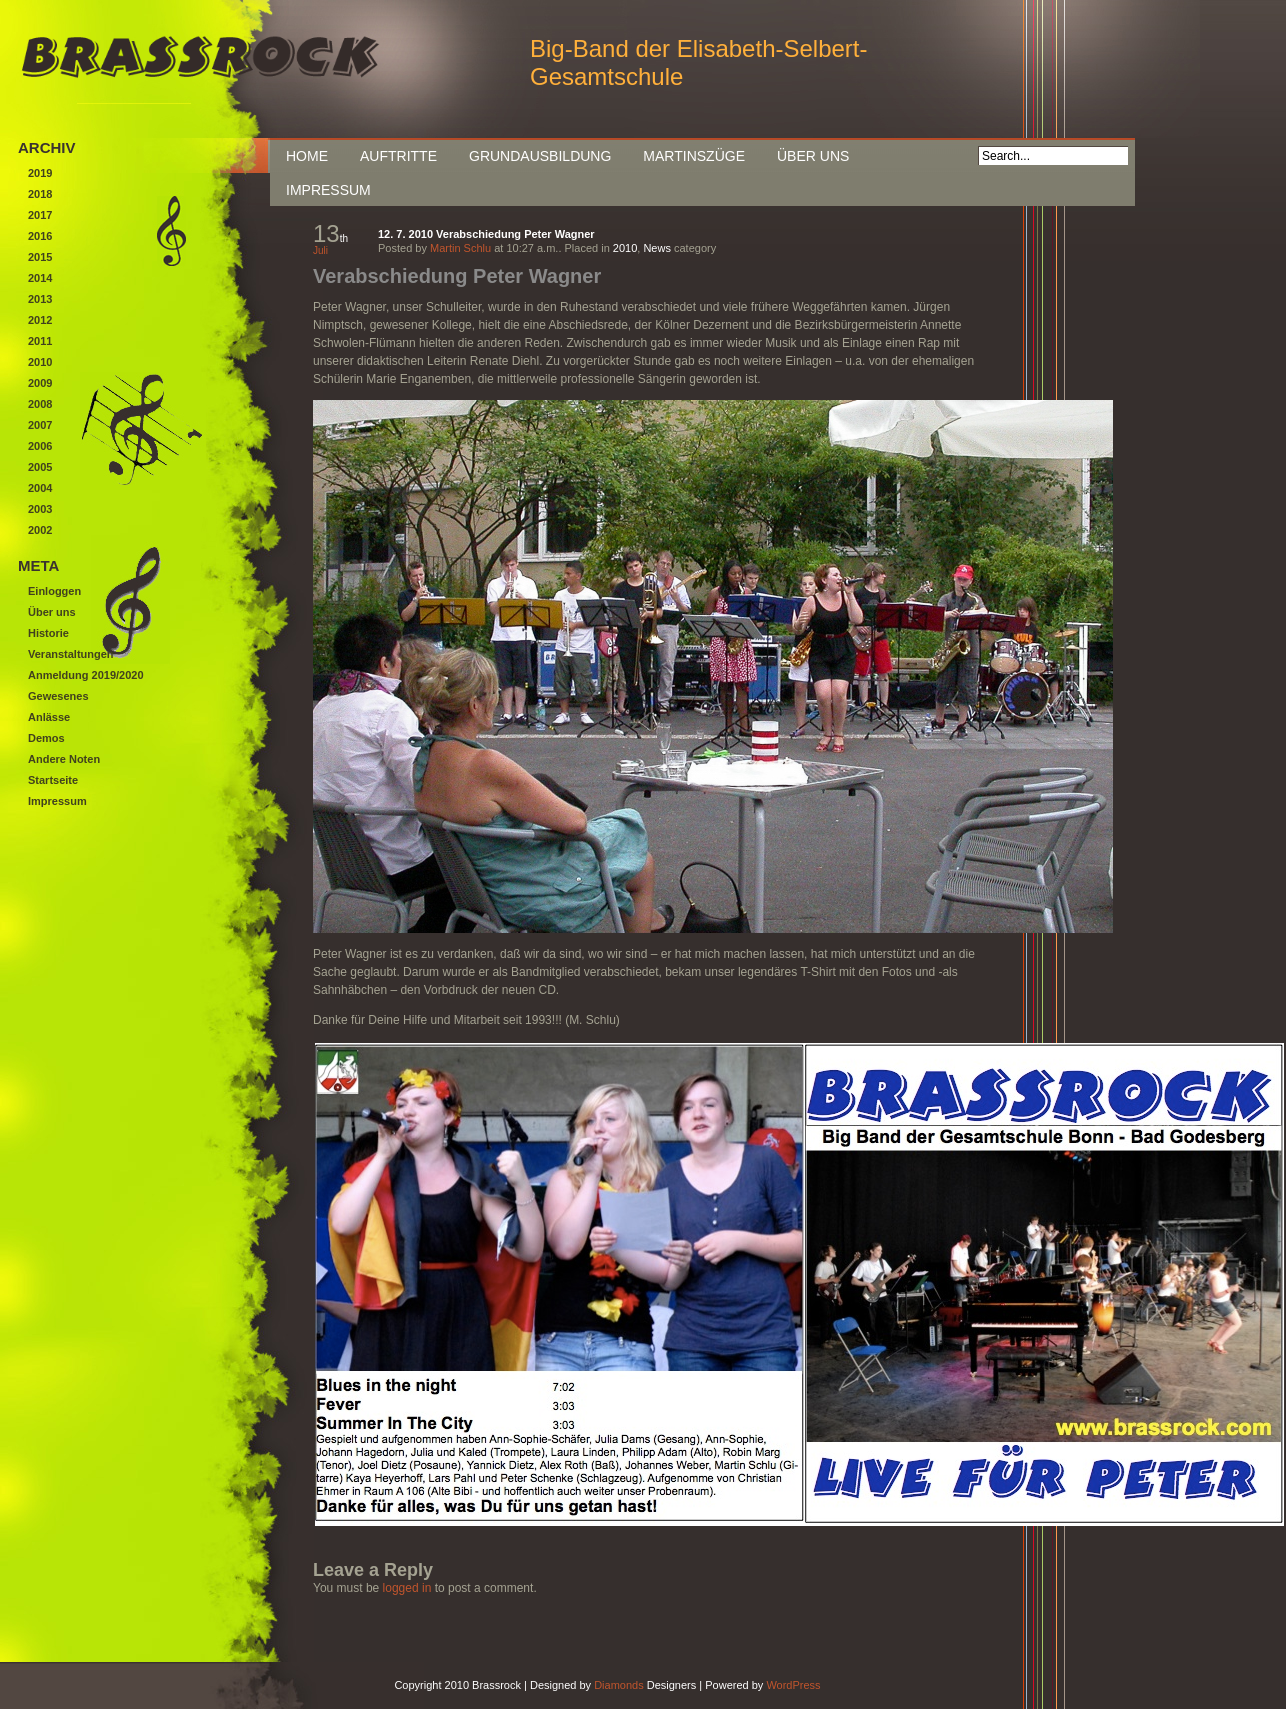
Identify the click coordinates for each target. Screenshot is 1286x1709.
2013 (40, 299)
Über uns (813, 156)
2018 (40, 194)
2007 (40, 425)
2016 (40, 236)
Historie (48, 633)
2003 (40, 509)
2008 (40, 404)
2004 (40, 488)
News (657, 248)
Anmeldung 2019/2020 (86, 675)
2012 (40, 320)
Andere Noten (64, 759)
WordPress (793, 1685)
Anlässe (49, 717)
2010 (625, 248)
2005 (40, 467)
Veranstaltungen (71, 654)
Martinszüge (694, 156)
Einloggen (54, 591)
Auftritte (398, 156)
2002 (40, 530)
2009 (40, 383)
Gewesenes (58, 696)
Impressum (328, 190)
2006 (40, 446)
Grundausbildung (540, 156)
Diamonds (619, 1685)
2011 (40, 341)
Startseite (53, 780)
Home (307, 156)
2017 (40, 215)
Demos (46, 738)
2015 (40, 257)
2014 (40, 278)
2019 (40, 173)
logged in (407, 1588)
